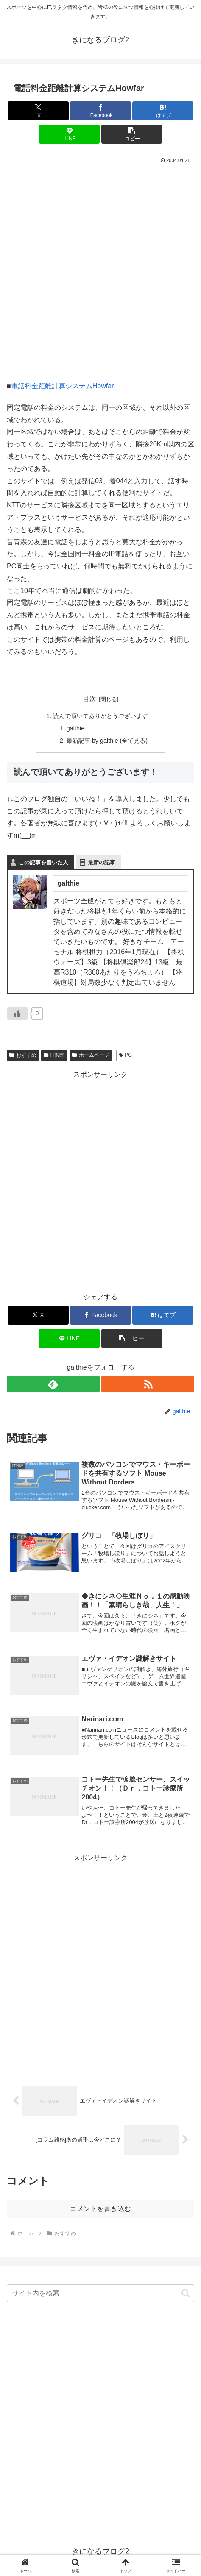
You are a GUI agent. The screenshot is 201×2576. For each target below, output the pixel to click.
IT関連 (54, 1055)
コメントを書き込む (100, 2208)
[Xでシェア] (38, 110)
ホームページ (90, 1055)
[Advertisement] (100, 270)
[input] (100, 2293)
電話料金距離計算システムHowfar (62, 386)
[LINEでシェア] (69, 134)
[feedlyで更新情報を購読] (53, 1384)
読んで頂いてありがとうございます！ (103, 716)
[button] (131, 134)
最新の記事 (101, 862)
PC (125, 1055)
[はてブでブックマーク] (162, 110)
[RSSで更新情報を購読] (147, 1384)
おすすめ (22, 1055)
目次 (89, 698)
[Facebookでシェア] (100, 110)
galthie (75, 728)
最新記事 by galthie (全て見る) (107, 740)
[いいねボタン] (17, 1013)
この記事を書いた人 (43, 862)
